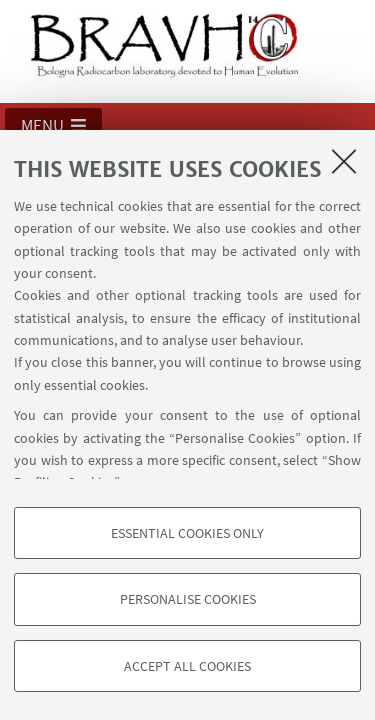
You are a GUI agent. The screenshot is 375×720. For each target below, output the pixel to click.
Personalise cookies (188, 599)
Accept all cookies (187, 666)
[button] (53, 125)
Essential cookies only (187, 533)
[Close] (344, 161)
